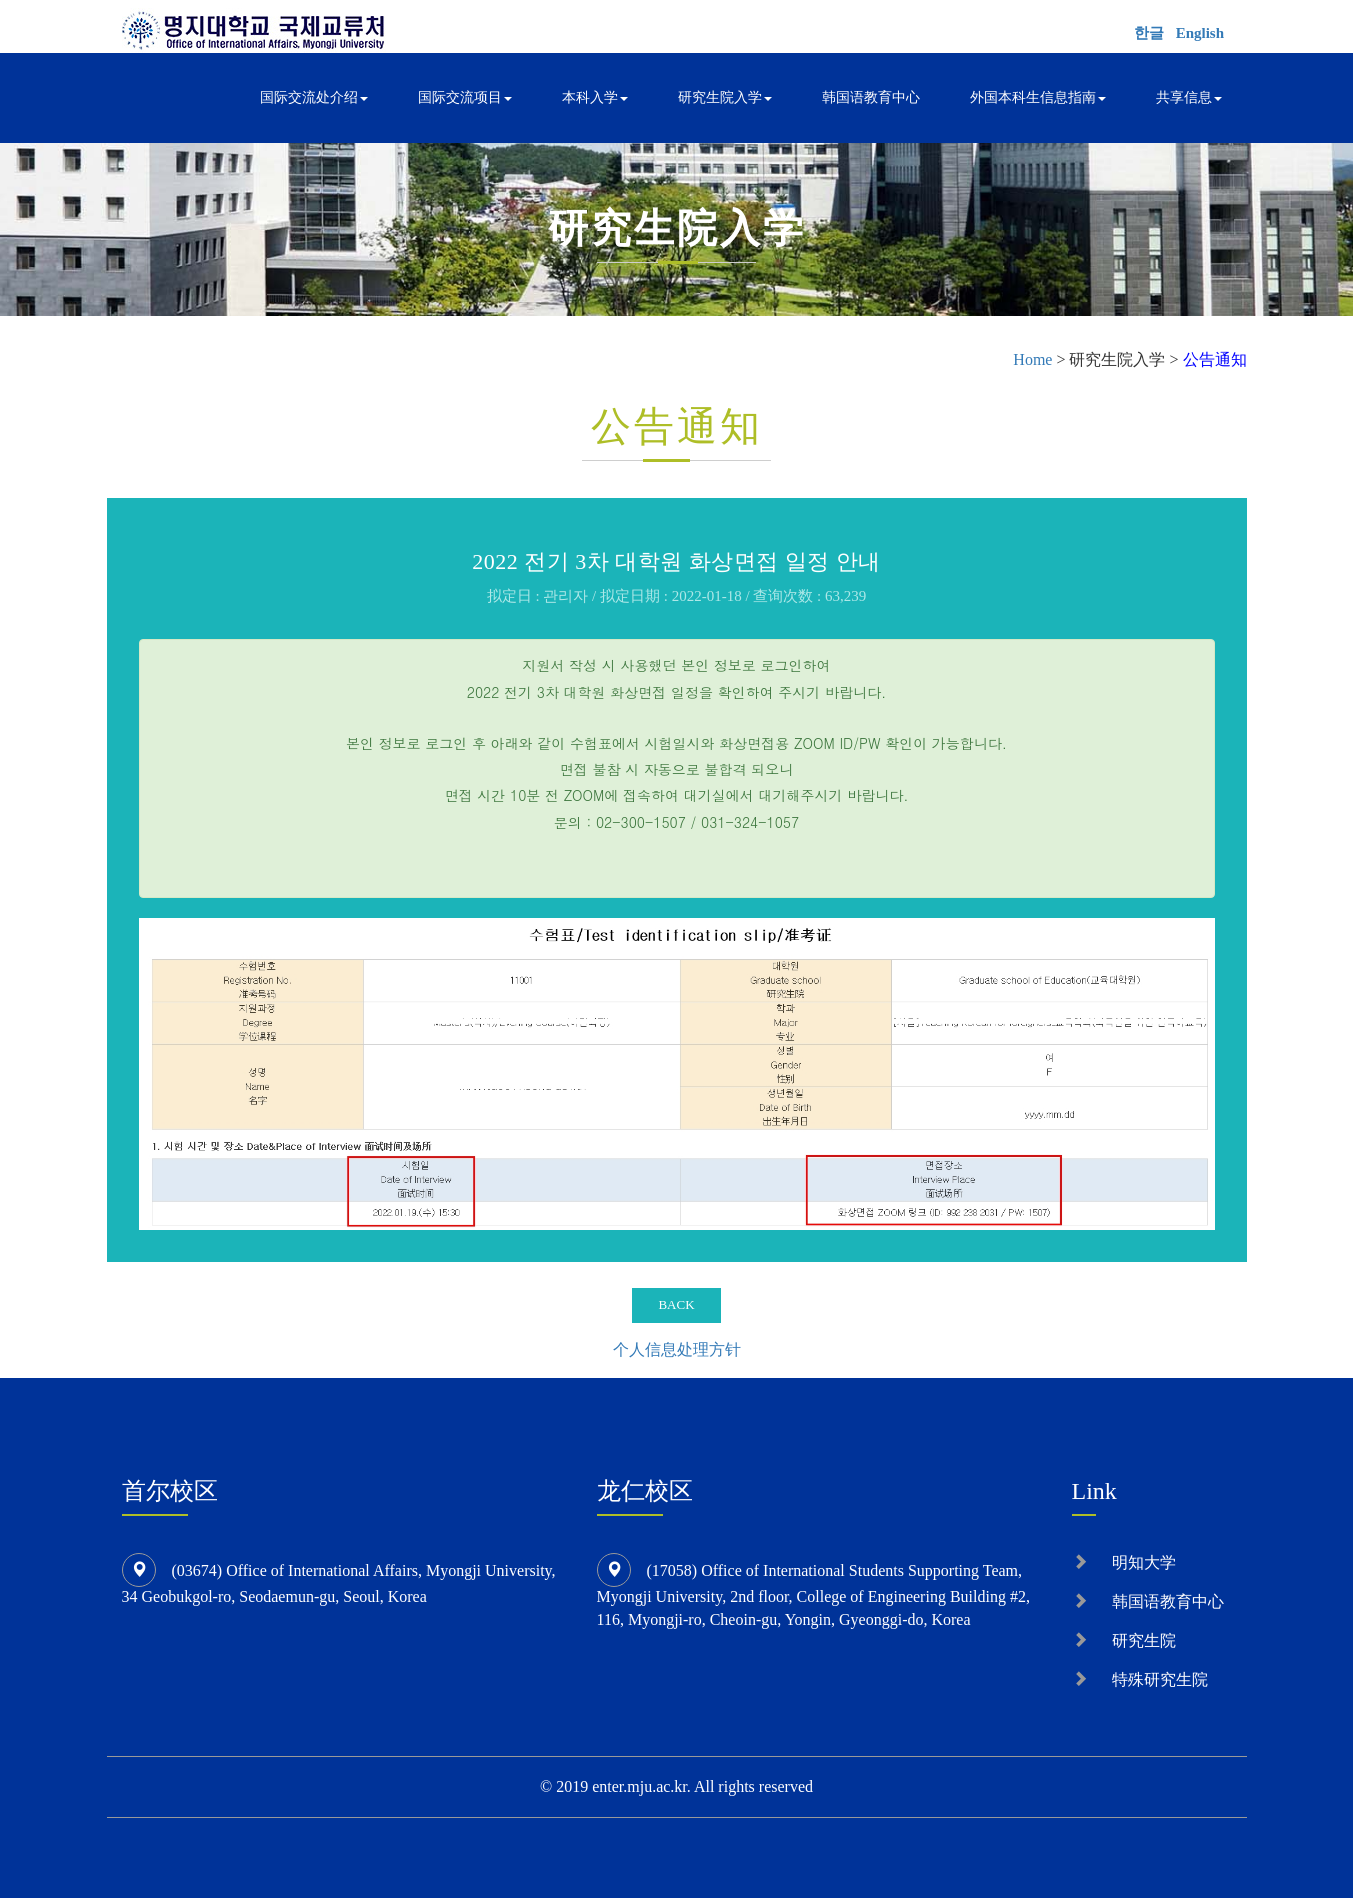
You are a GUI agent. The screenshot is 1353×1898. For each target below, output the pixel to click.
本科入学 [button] (595, 97)
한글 (1149, 33)
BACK (676, 1304)
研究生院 (1144, 1640)
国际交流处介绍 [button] (314, 97)
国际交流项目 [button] (465, 97)
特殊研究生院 (1160, 1679)
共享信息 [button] (1189, 97)
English (1200, 33)
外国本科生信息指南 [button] (1038, 97)
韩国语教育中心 (871, 97)
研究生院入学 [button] (725, 97)
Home (1032, 359)
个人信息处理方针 (677, 1349)
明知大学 (1144, 1562)
